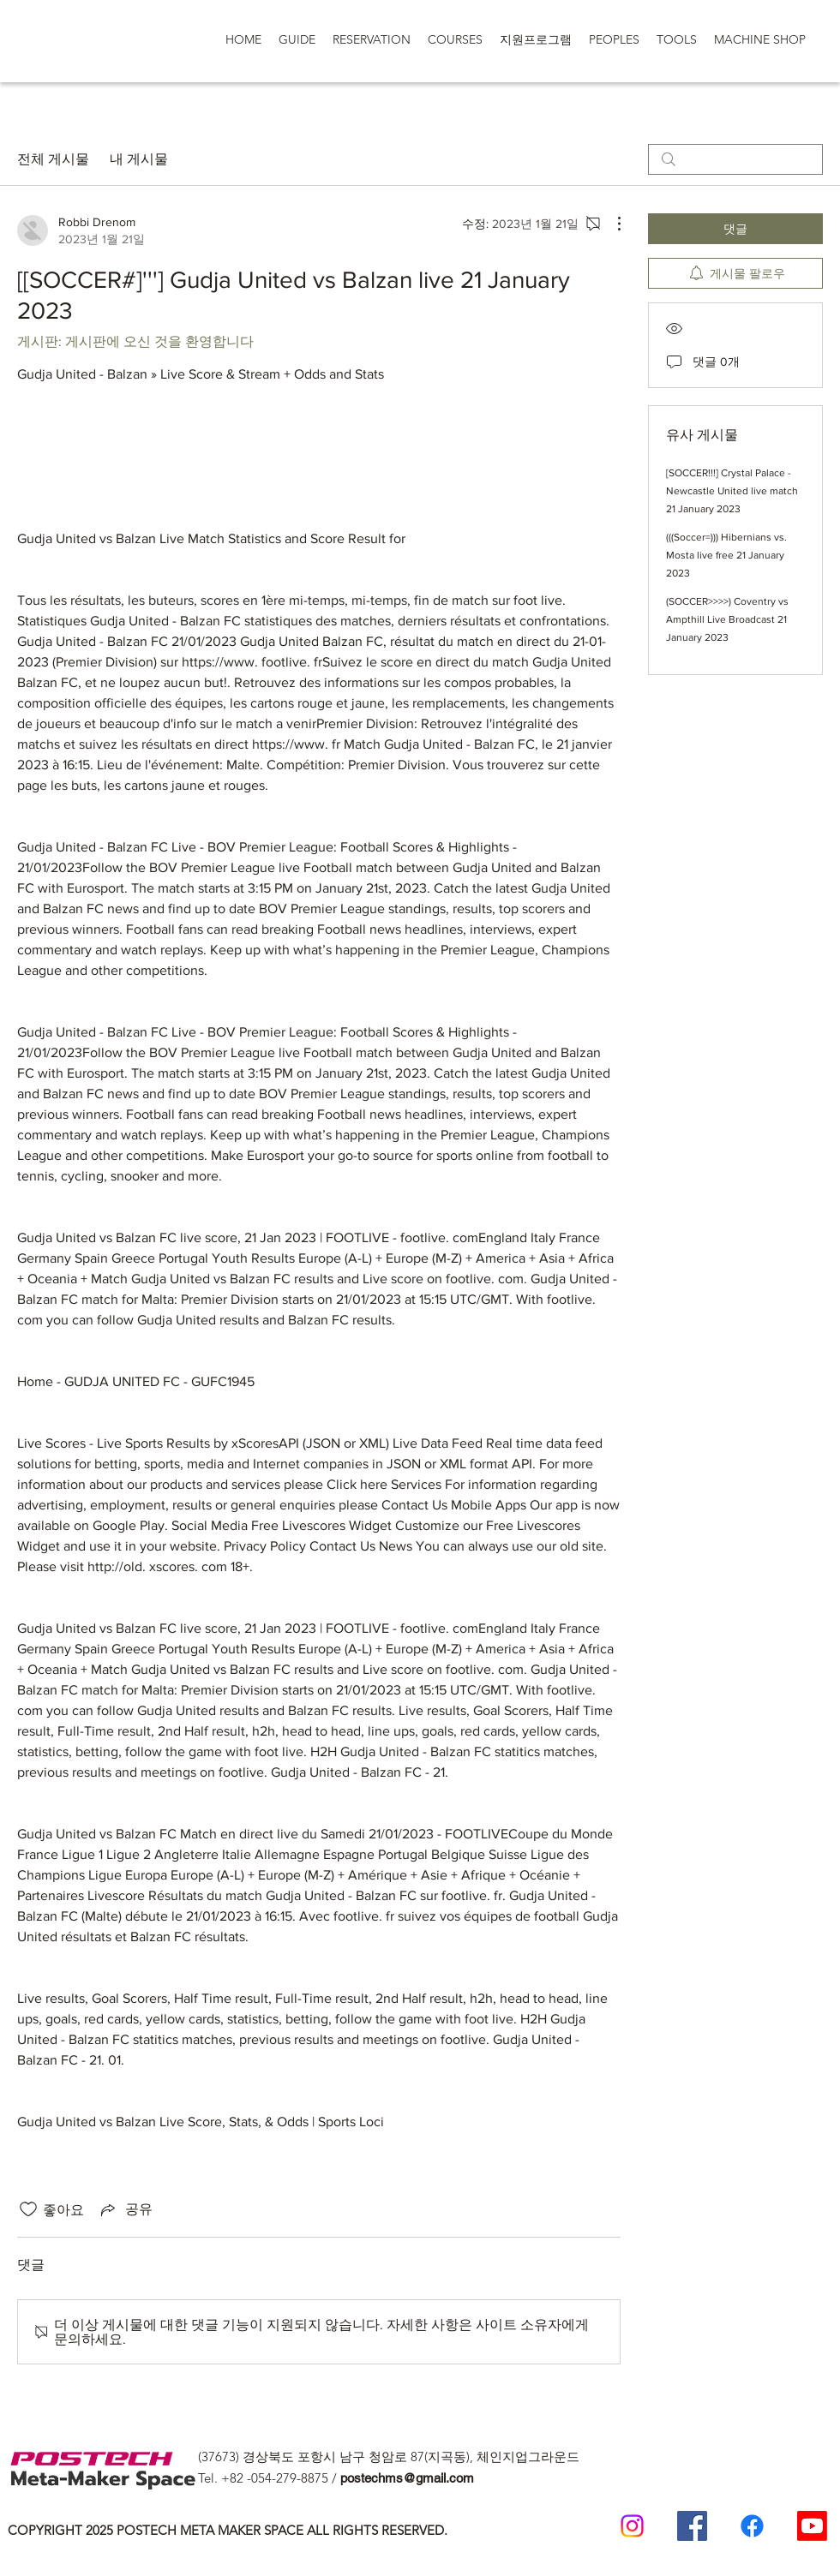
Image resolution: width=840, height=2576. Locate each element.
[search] (735, 159)
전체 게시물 (53, 159)
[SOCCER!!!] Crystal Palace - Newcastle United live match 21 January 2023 (732, 491)
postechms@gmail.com (407, 2478)
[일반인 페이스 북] (752, 2526)
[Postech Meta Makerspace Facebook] (692, 2526)
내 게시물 (139, 159)
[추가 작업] (610, 223)
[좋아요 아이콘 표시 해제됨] (28, 2209)
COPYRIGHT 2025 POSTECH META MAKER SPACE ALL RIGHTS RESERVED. (227, 2530)
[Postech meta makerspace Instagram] (632, 2526)
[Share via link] (125, 2209)
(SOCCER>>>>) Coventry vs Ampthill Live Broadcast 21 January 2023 (727, 619)
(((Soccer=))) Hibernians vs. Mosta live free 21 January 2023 (726, 555)
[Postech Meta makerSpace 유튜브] (812, 2526)
